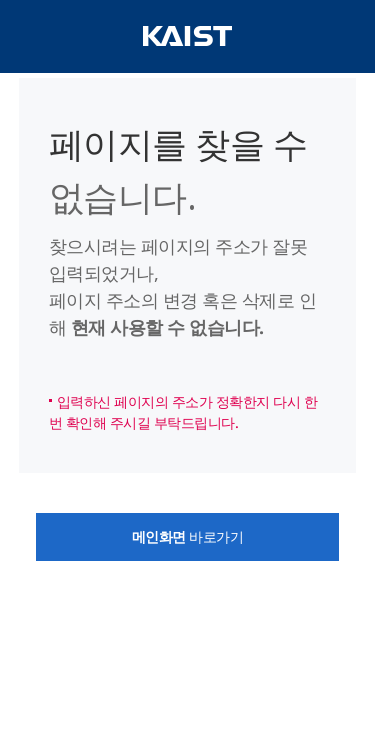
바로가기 (188, 536)
